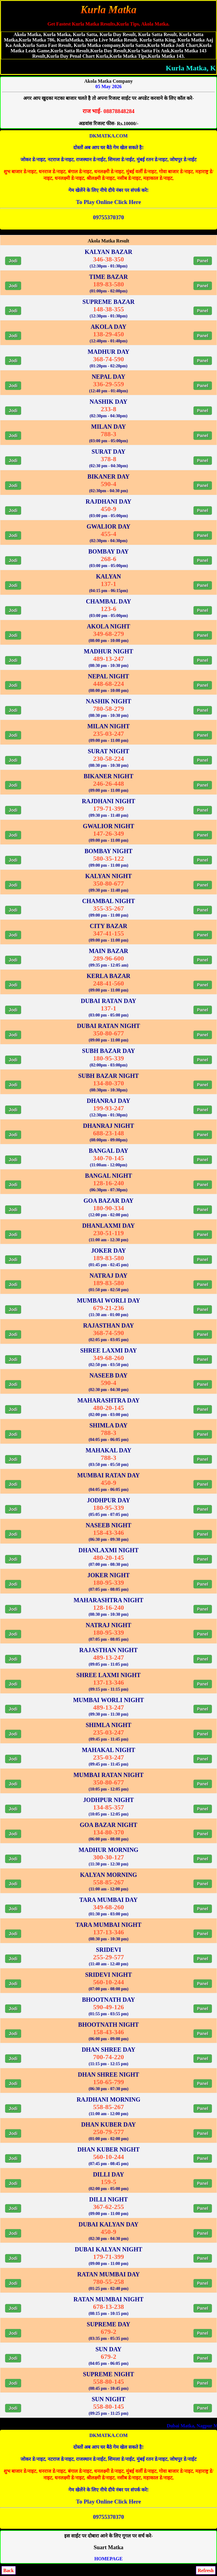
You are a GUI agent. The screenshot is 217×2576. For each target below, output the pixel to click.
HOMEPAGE (108, 2558)
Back (8, 2570)
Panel (202, 260)
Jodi (13, 260)
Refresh (206, 2570)
